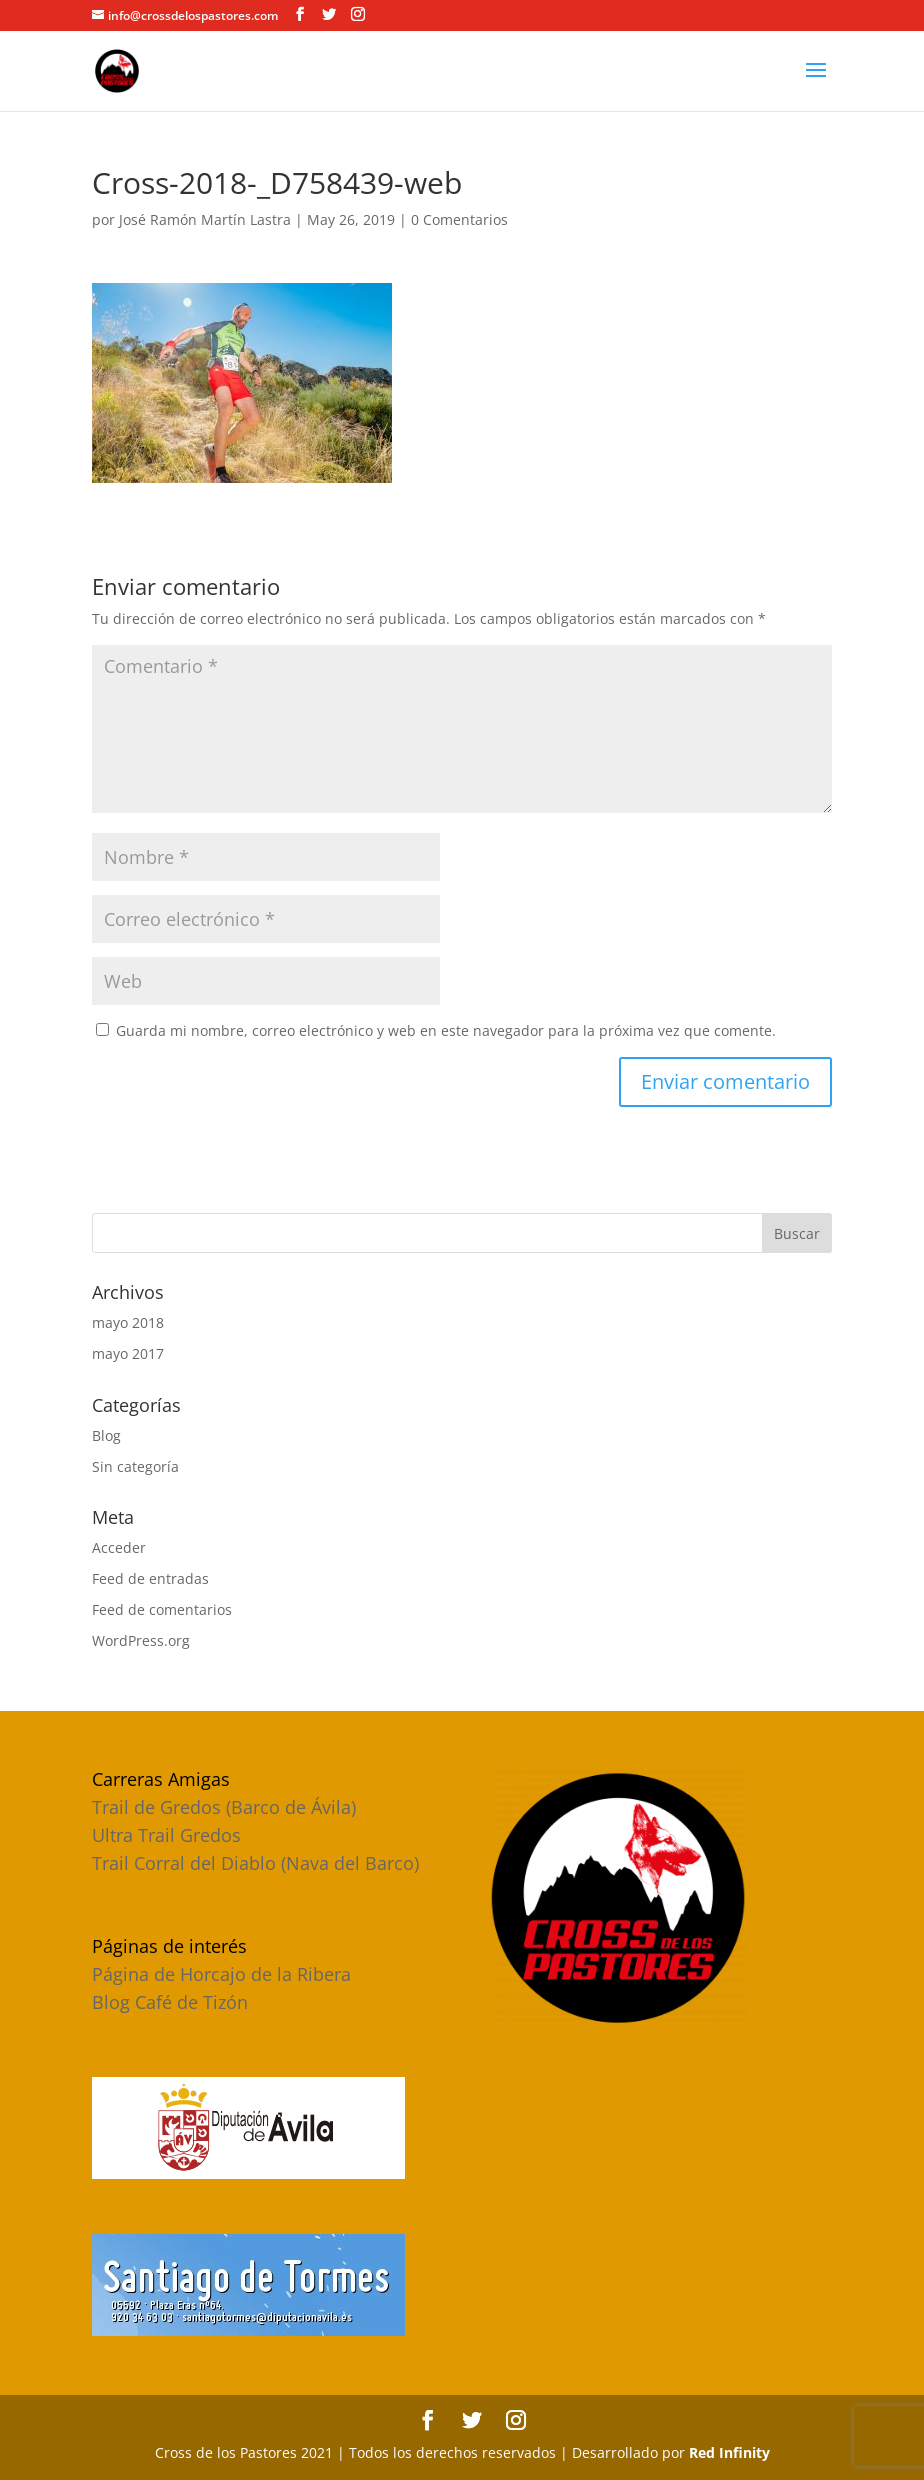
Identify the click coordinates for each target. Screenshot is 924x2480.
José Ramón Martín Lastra (205, 219)
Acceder (119, 1547)
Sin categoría (135, 1466)
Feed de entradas (150, 1578)
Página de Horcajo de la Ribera (221, 1974)
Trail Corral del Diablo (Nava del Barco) (255, 1863)
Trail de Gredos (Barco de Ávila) (224, 1807)
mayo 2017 (128, 1353)
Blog (106, 1435)
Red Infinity (729, 2452)
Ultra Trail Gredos (166, 1835)
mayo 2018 (128, 1322)
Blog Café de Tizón (170, 2002)
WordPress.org (141, 1640)
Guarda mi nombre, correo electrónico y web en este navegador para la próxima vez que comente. (446, 1030)
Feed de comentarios (162, 1609)
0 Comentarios (459, 219)
